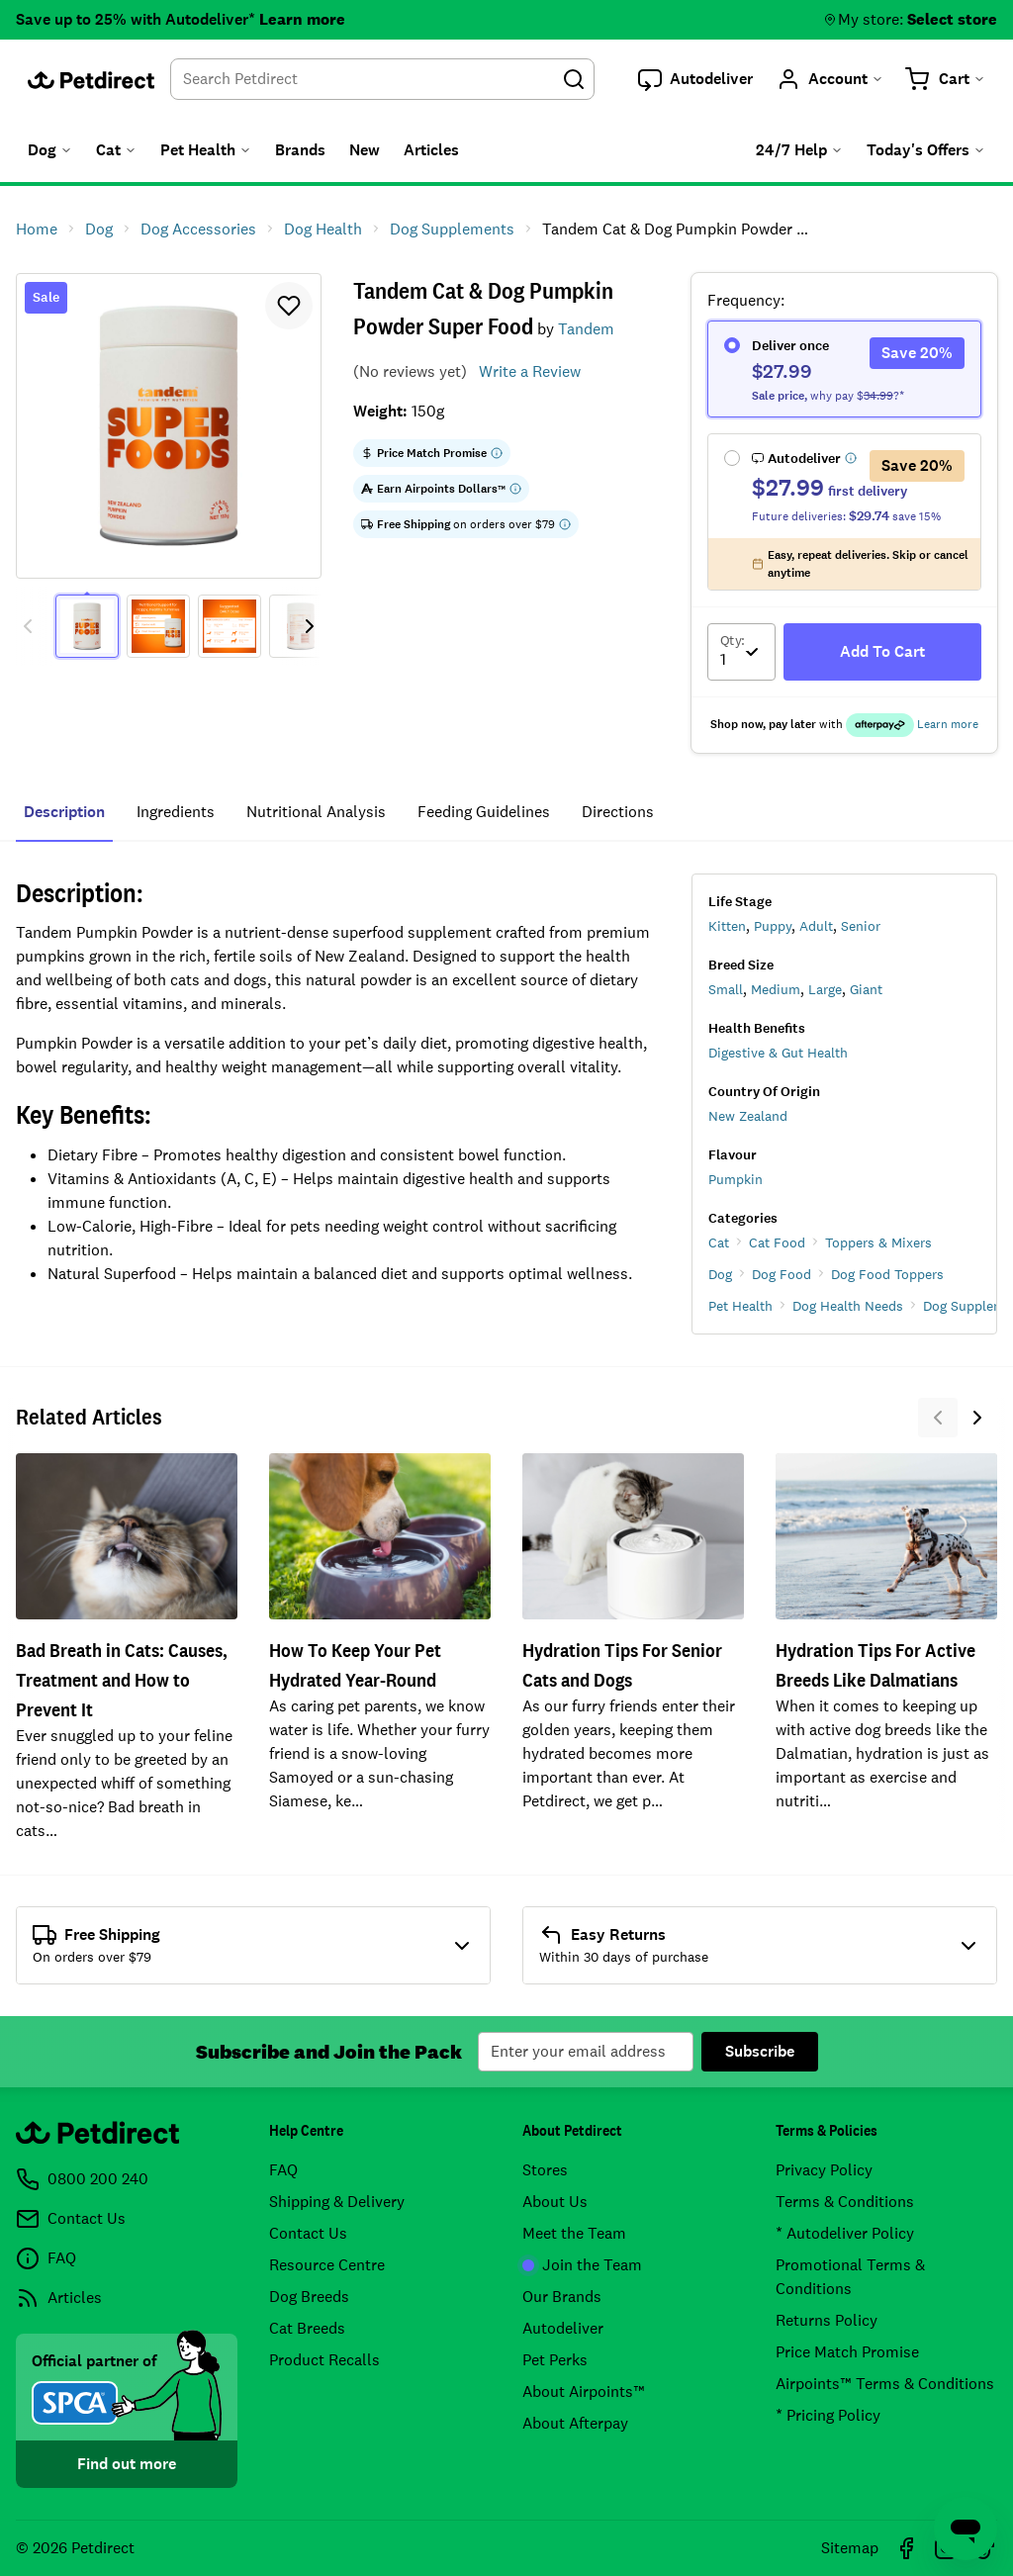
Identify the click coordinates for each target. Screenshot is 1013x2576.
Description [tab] (64, 811)
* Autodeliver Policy (845, 2233)
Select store (952, 19)
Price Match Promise (847, 2352)
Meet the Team (574, 2233)
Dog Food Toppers (887, 1274)
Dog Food (781, 1274)
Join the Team (582, 2264)
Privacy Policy (824, 2170)
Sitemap (849, 2547)
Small (725, 989)
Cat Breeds (307, 2328)
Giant (866, 989)
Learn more (302, 19)
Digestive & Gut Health (778, 1052)
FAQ (283, 2170)
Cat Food (777, 1242)
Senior (860, 926)
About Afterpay (575, 2423)
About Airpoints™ (583, 2391)
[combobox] (382, 79)
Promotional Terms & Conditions (850, 2276)
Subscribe (759, 2051)
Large (825, 989)
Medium (775, 989)
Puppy (772, 926)
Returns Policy (826, 2320)
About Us (555, 2201)
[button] (695, 79)
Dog (720, 1274)
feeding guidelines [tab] (483, 811)
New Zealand (747, 1116)
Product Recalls (324, 2359)
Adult (816, 926)
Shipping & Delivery (337, 2201)
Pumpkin (735, 1179)
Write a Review (530, 371)
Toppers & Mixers (878, 1242)
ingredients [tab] (176, 811)
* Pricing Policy (828, 2415)
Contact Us (308, 2233)
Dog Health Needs (847, 1306)
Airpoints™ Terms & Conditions (885, 2383)
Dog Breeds (309, 2296)
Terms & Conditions (845, 2201)
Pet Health (740, 1306)
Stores (545, 2170)
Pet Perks (555, 2359)
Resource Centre (327, 2264)
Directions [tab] (618, 811)
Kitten (727, 926)
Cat (718, 1242)
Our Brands (561, 2296)
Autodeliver (562, 2328)
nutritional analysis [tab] (316, 811)
